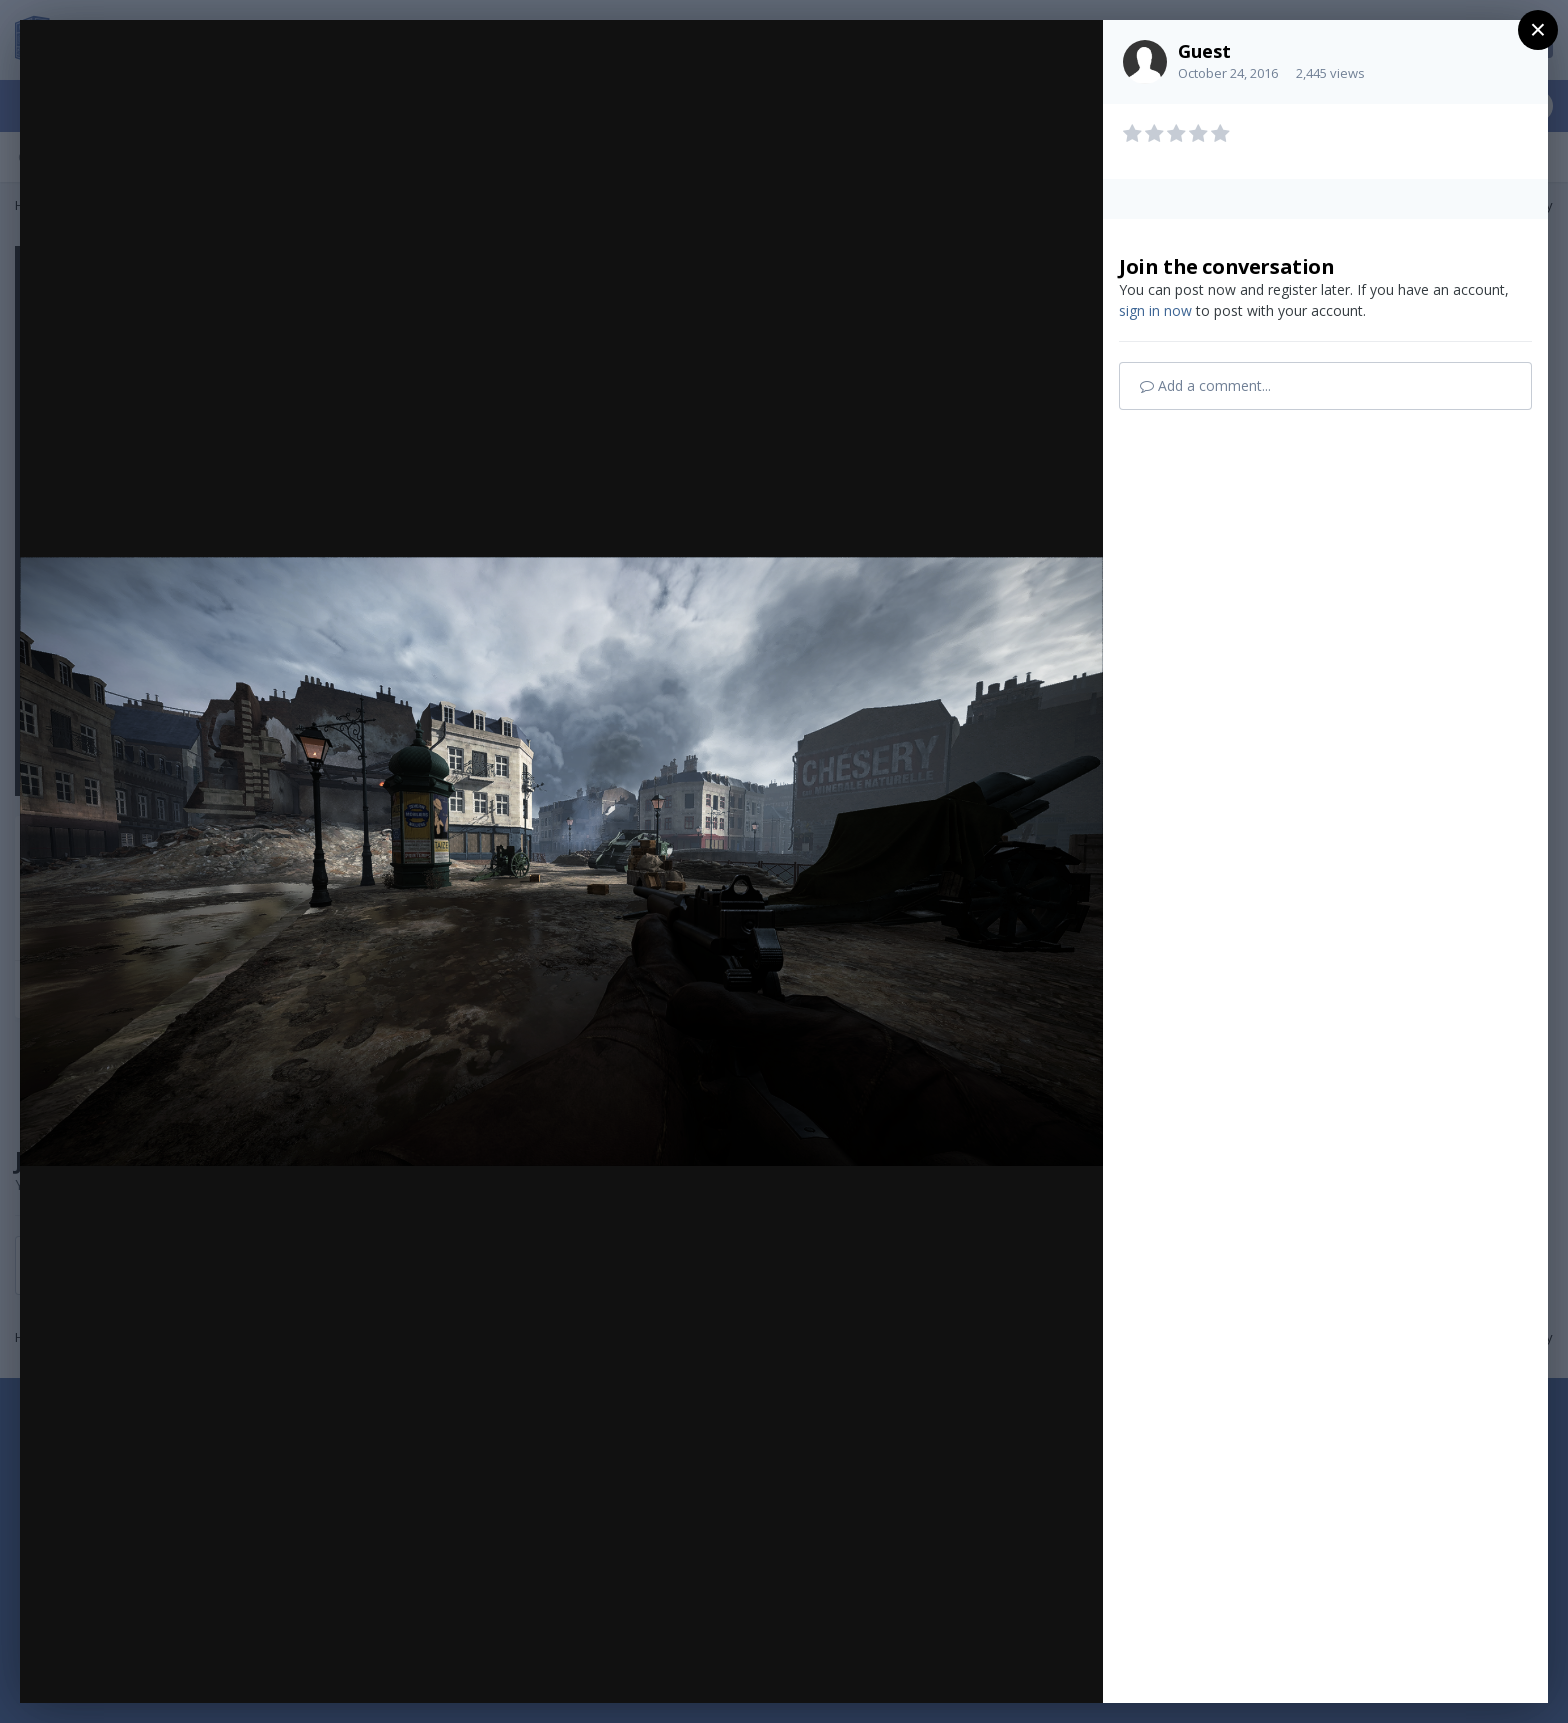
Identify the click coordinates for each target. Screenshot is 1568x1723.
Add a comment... (1205, 385)
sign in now (1155, 310)
